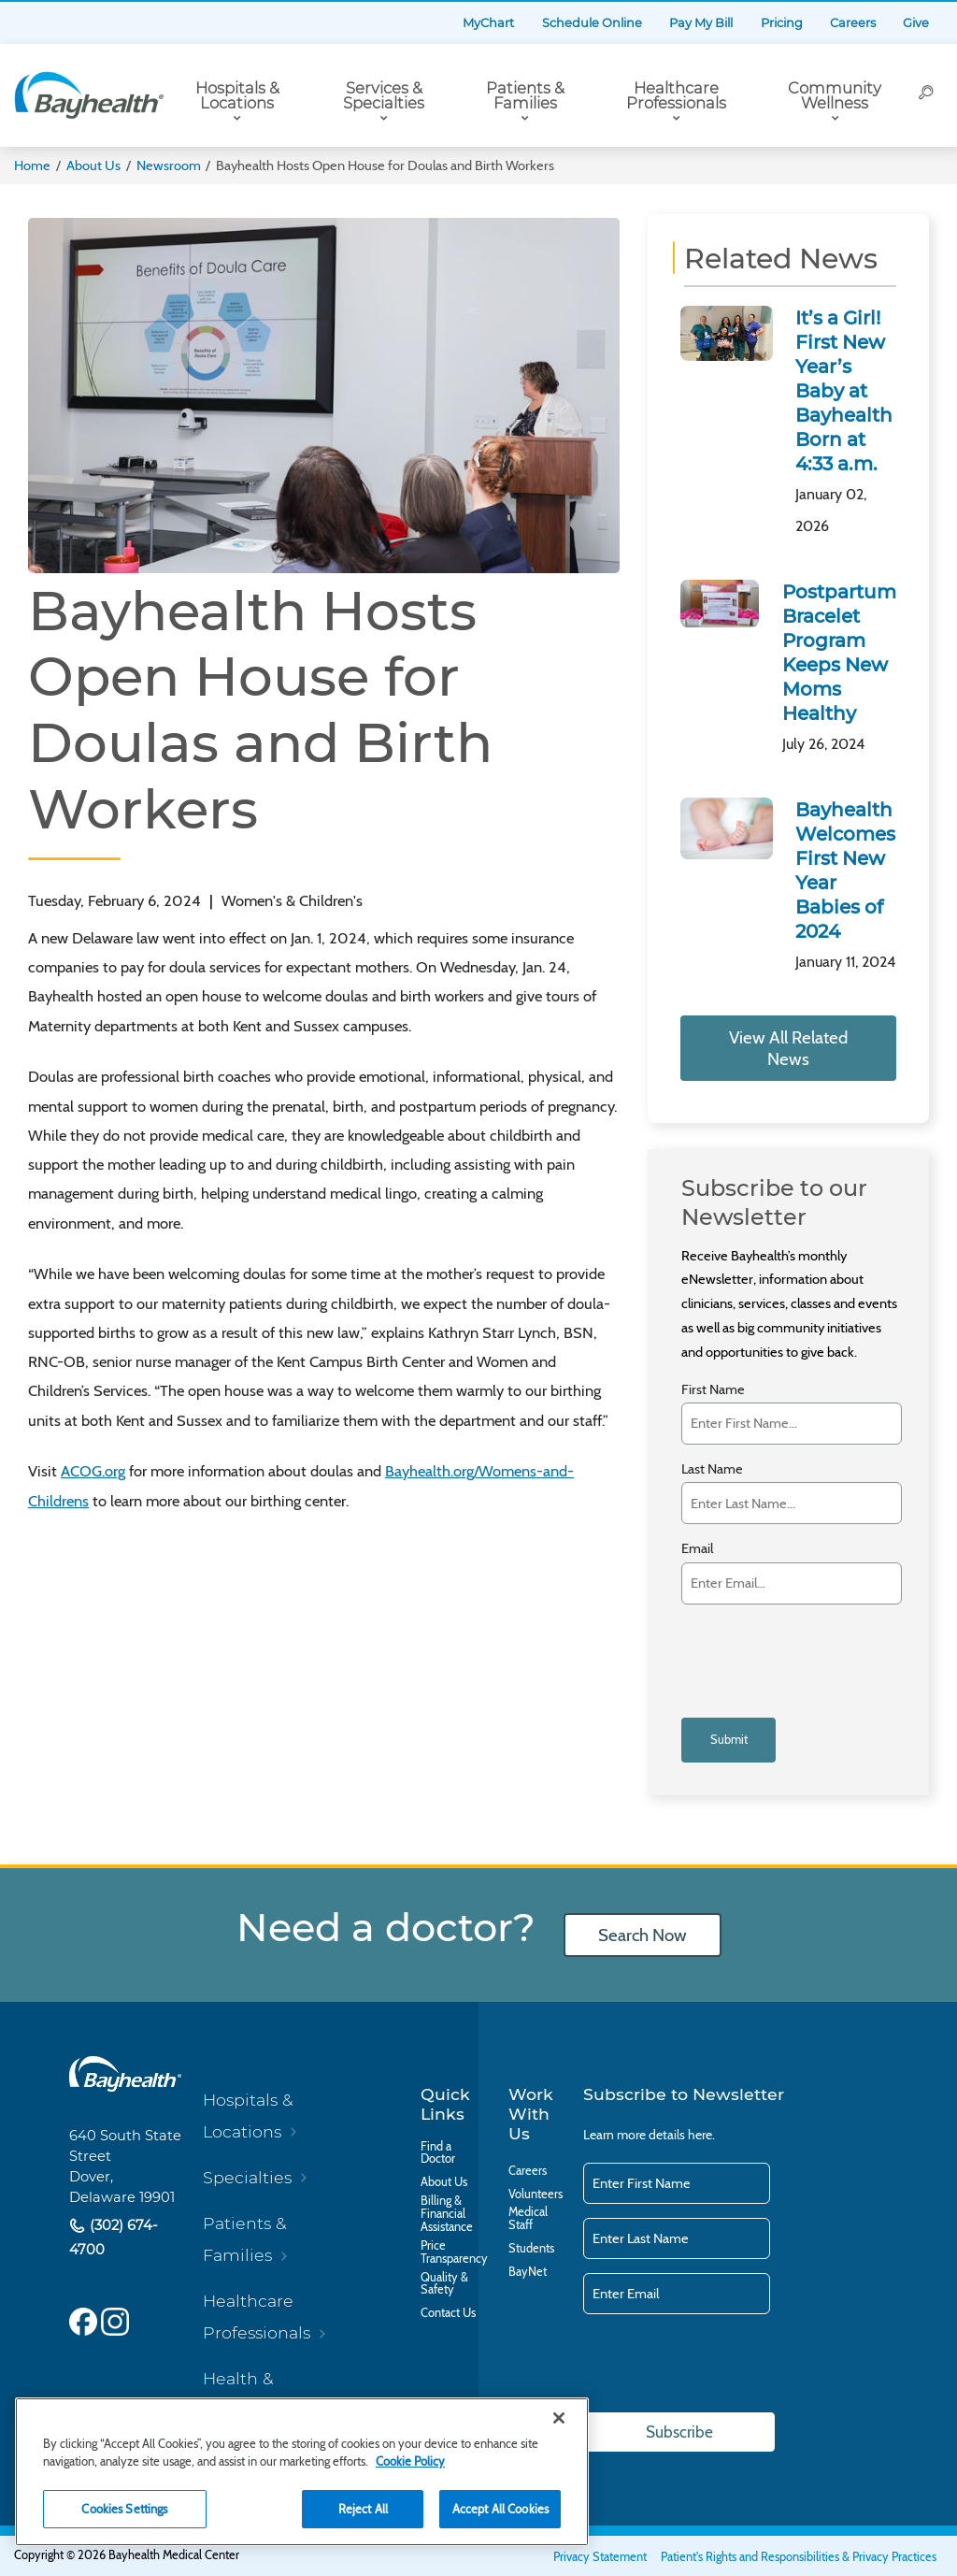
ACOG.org (93, 1470)
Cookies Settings (124, 2508)
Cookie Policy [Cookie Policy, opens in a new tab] (410, 2461)
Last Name (712, 1469)
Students (531, 2248)
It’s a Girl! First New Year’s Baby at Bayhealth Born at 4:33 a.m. (844, 391)
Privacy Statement (600, 2557)
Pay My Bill (701, 23)
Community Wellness (834, 96)
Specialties (247, 2177)
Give (916, 23)
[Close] (558, 2418)
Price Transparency (454, 2252)
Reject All (363, 2508)
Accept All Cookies (500, 2508)
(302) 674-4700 (113, 2237)
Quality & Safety (444, 2284)
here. (701, 2133)
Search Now (642, 1935)
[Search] (926, 95)
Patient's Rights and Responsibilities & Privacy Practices (798, 2557)
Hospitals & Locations (237, 96)
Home (32, 165)
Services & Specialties (383, 96)
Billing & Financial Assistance (447, 2214)
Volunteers (535, 2193)
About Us (93, 165)
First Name (713, 1390)
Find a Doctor (438, 2152)
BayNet (527, 2272)
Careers (853, 23)
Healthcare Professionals (676, 96)
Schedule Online (592, 23)
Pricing (782, 23)
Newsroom (168, 165)
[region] (302, 2471)
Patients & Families (525, 96)
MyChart (488, 23)
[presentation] (786, 1649)
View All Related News (788, 1048)
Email (697, 1549)
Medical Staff (528, 2219)
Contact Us (448, 2313)
